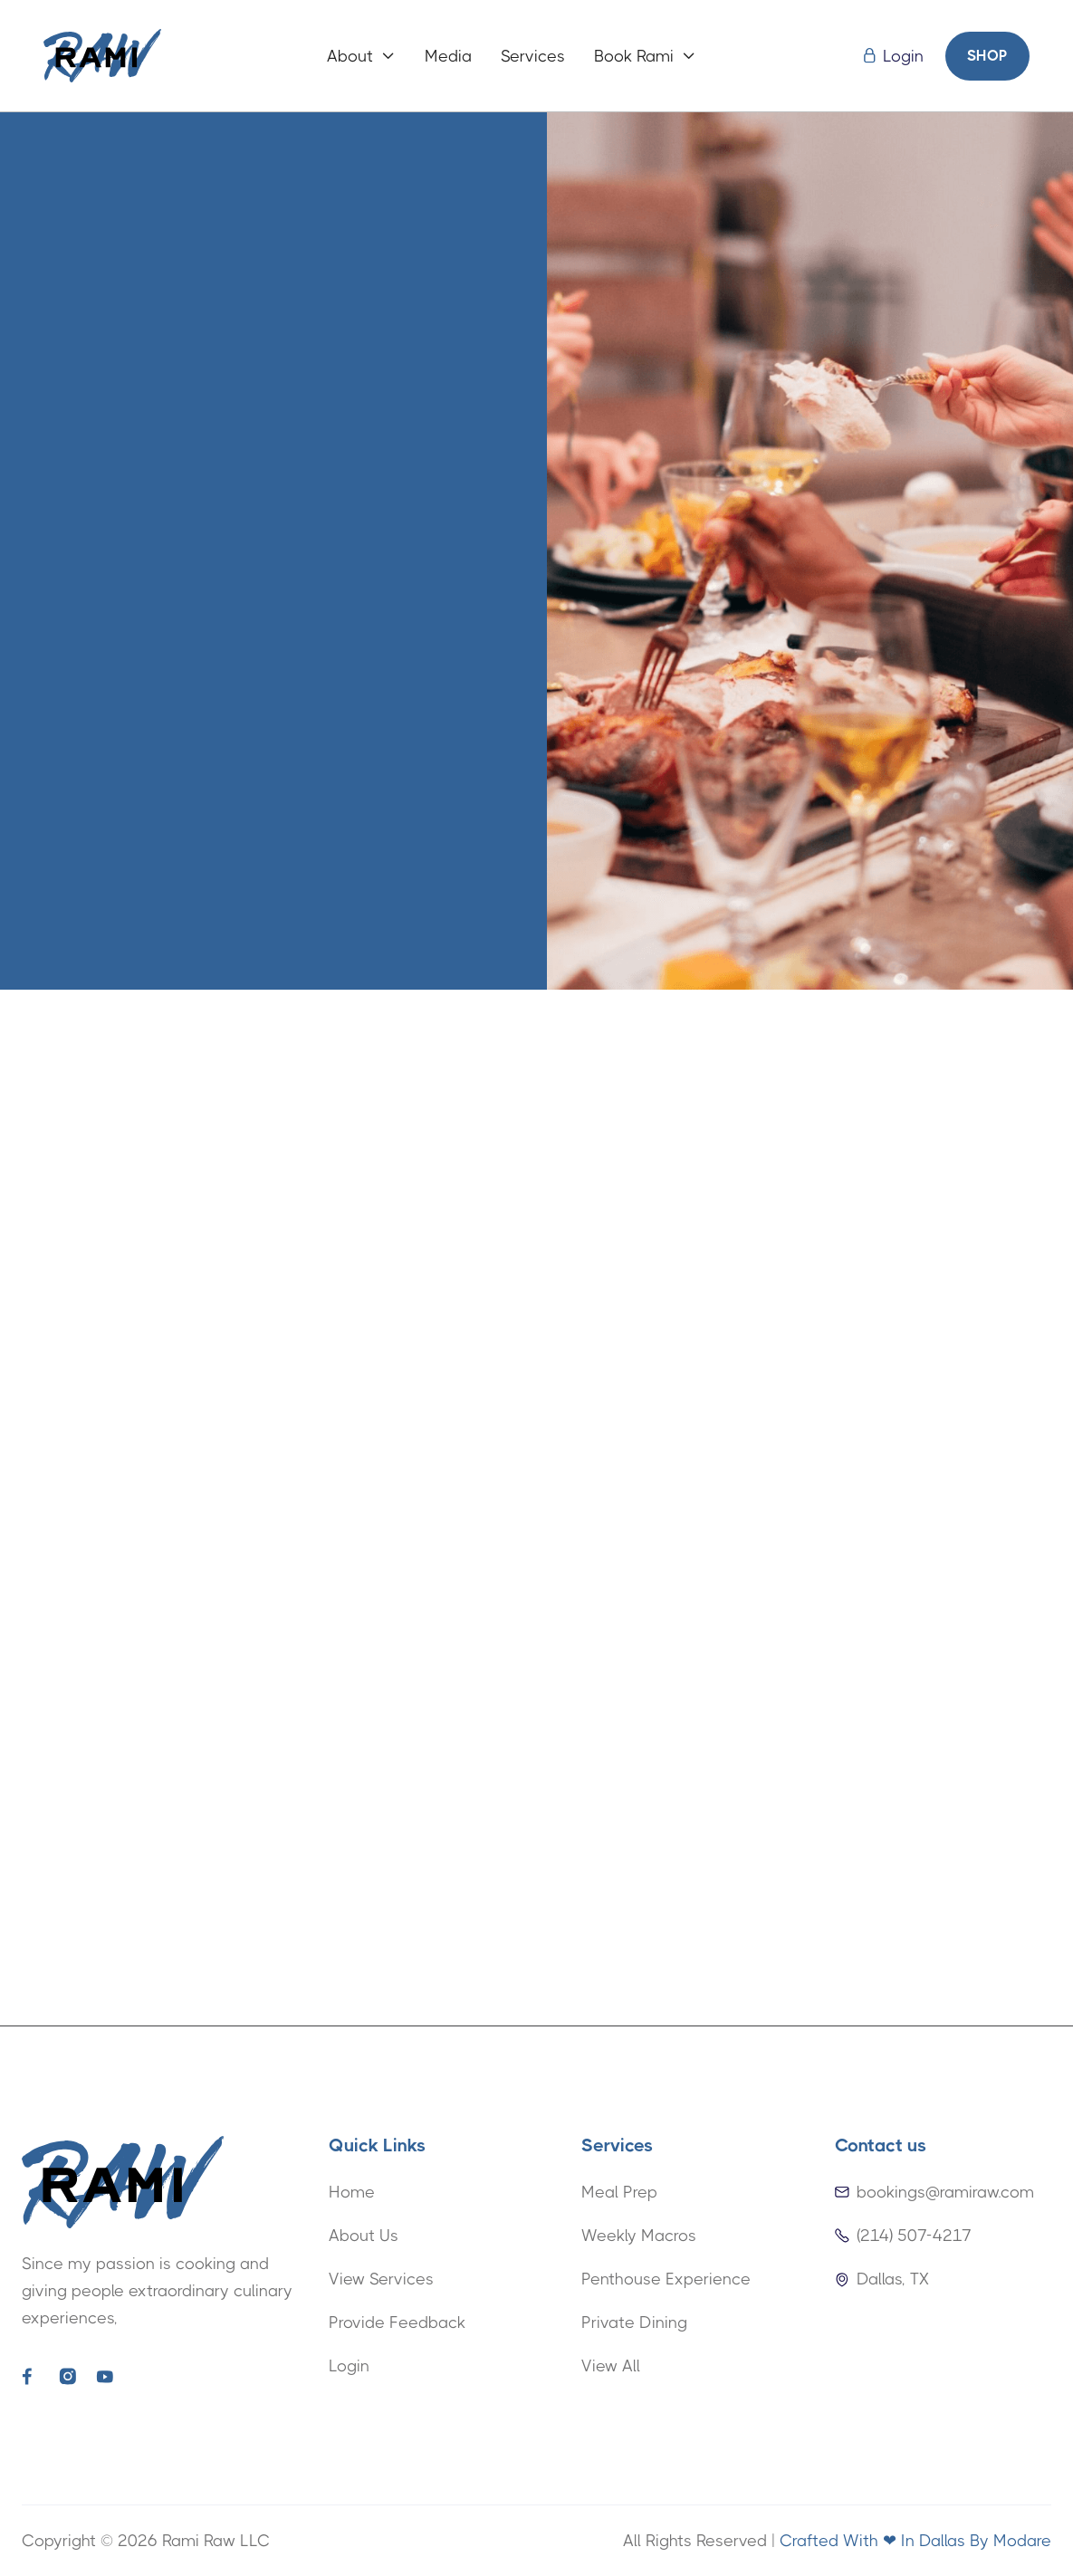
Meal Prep (619, 2192)
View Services (381, 2279)
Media (448, 56)
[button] (361, 56)
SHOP (987, 55)
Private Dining (634, 2322)
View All (610, 2366)
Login (349, 2366)
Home (352, 2192)
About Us (363, 2235)
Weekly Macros (638, 2235)
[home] (102, 55)
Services (533, 56)
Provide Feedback (397, 2322)
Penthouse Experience (666, 2279)
